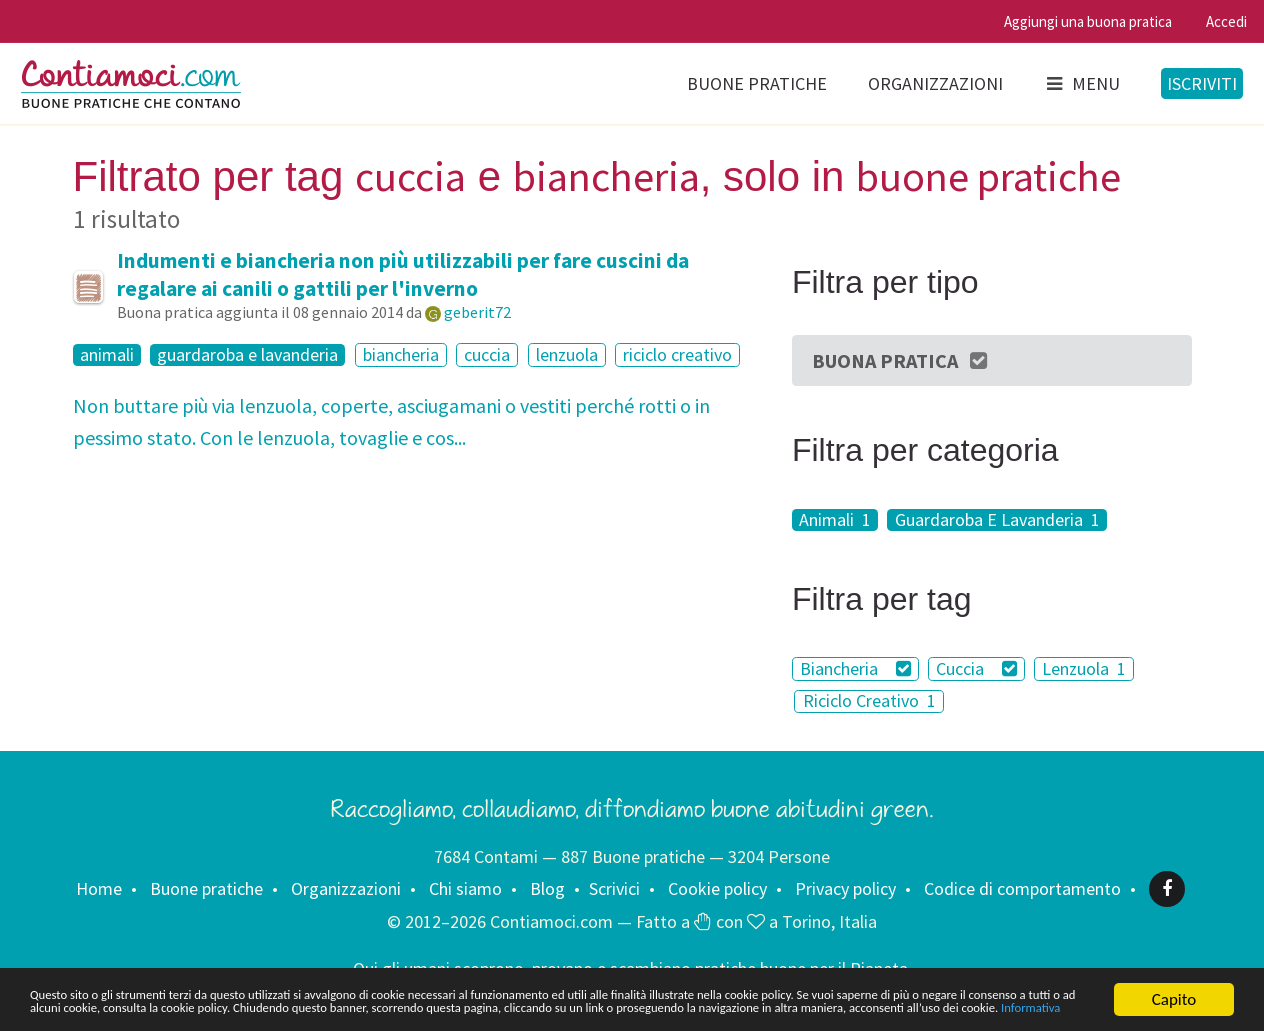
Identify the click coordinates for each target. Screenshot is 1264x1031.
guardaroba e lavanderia (247, 355)
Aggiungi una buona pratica (1088, 21)
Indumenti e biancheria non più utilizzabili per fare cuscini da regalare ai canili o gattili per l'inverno (403, 274)
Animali (835, 520)
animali (107, 355)
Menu (1082, 83)
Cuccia (976, 668)
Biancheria (855, 668)
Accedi (1226, 21)
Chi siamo (465, 888)
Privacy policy (845, 888)
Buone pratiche (757, 83)
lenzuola (567, 354)
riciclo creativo (677, 354)
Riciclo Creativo (869, 701)
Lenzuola (1084, 668)
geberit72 (477, 312)
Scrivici (614, 888)
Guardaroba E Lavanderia (997, 520)
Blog (547, 888)
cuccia (487, 354)
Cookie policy (717, 888)
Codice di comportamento (1022, 888)
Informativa (668, 1008)
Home (99, 888)
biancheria (401, 354)
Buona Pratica (901, 360)
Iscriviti (1202, 83)
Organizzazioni (935, 83)
